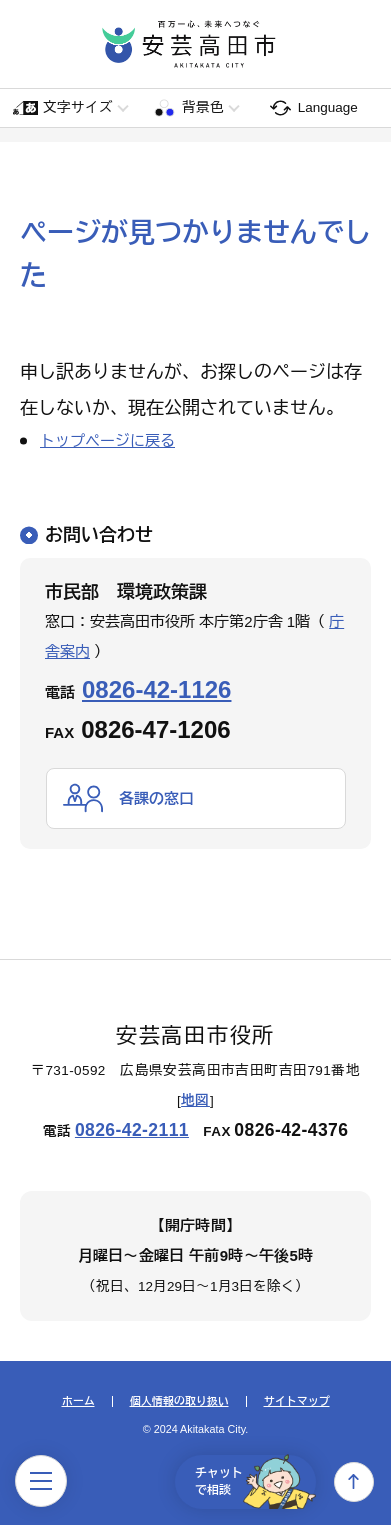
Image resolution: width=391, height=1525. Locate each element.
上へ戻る (354, 1482)
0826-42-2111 (132, 1130)
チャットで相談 (255, 1482)
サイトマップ (297, 1401)
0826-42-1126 (156, 689)
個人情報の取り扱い (179, 1401)
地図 (195, 1100)
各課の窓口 (156, 798)
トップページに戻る (107, 440)
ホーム (78, 1401)
